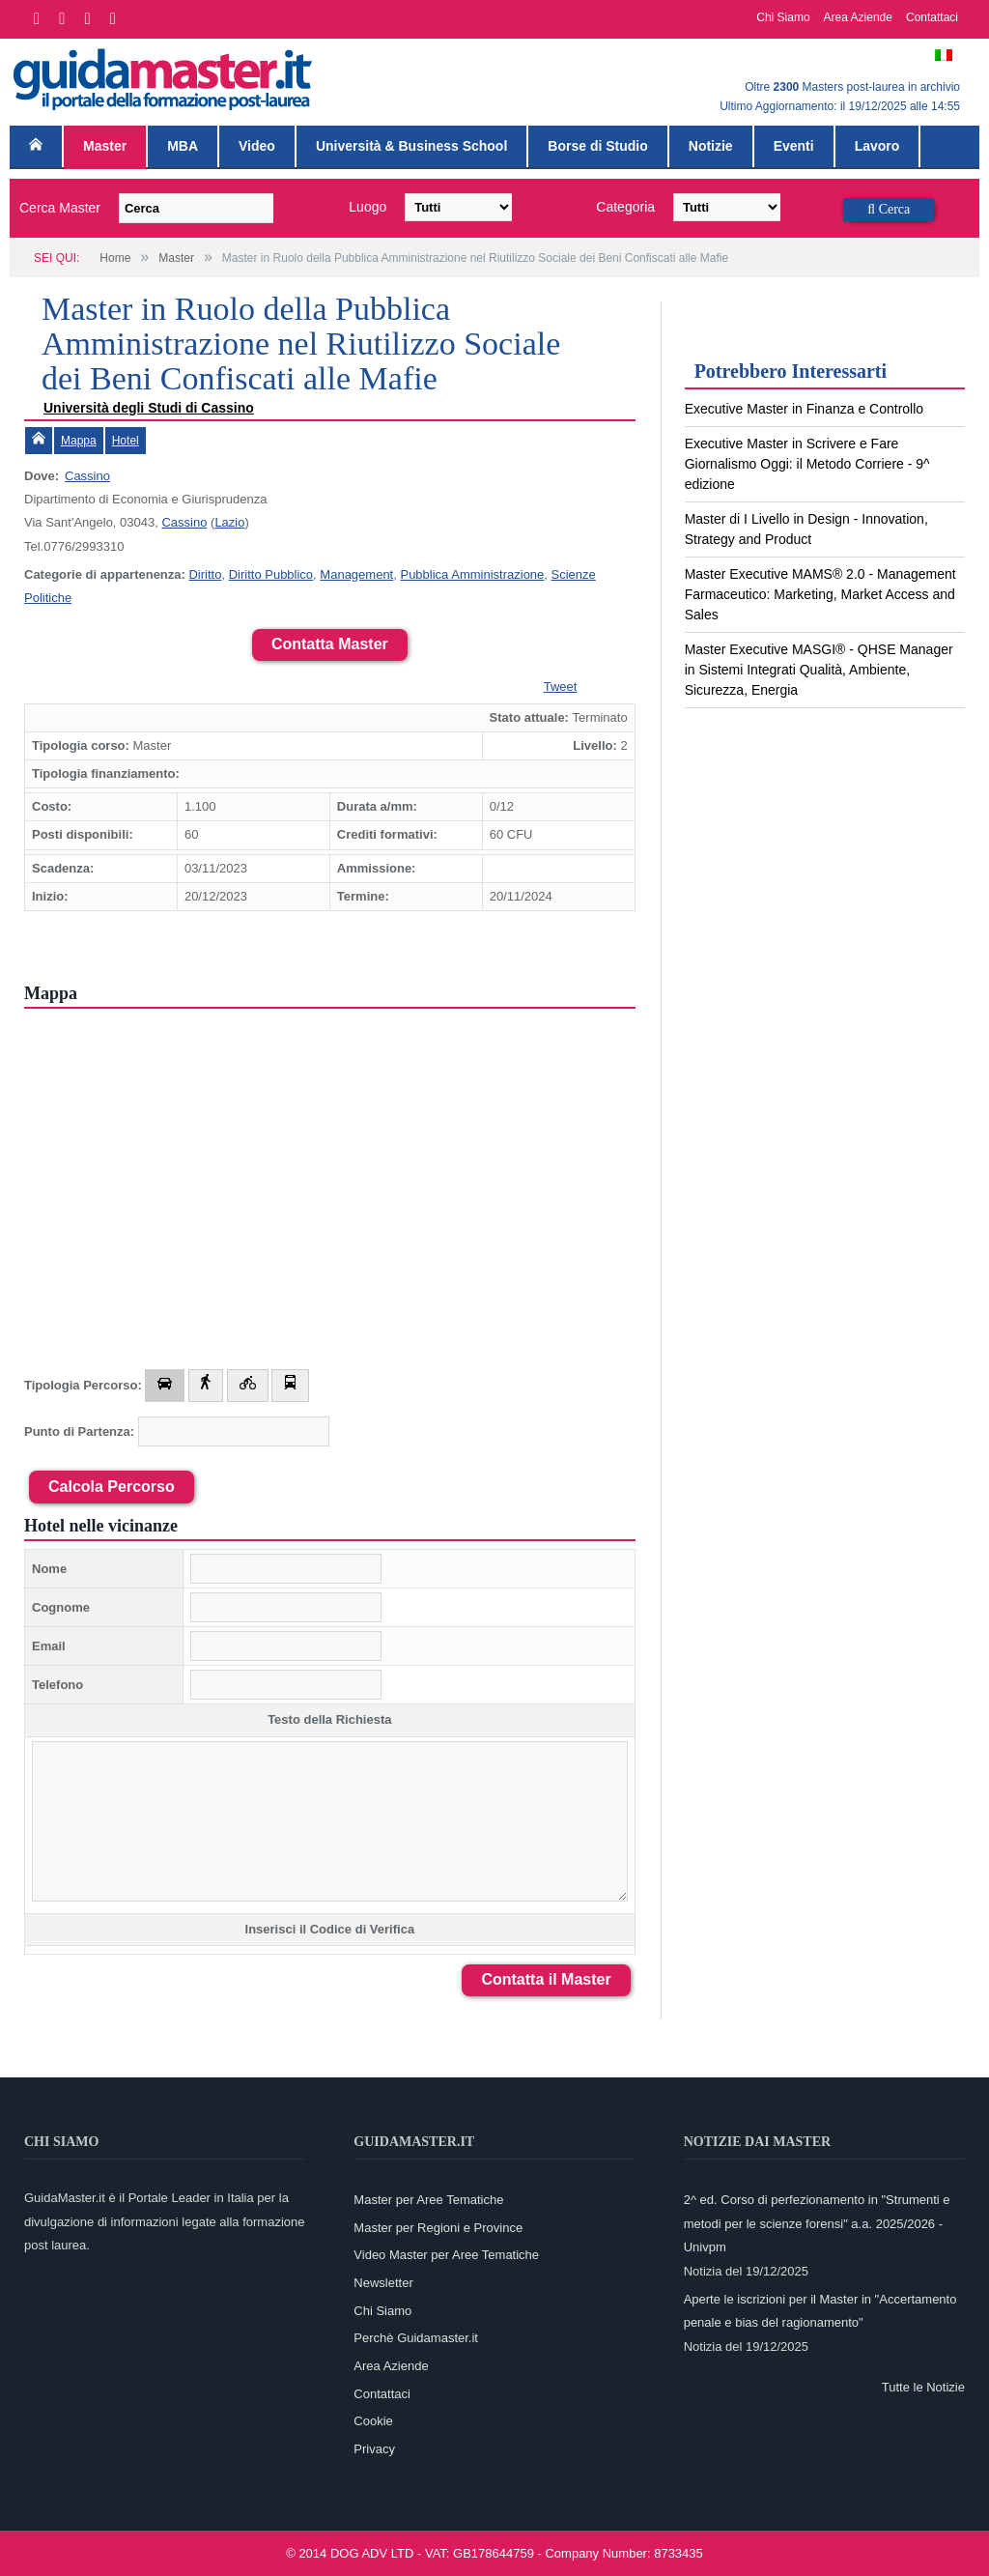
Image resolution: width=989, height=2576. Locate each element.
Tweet (561, 686)
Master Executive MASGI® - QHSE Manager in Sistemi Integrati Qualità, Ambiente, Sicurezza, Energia (819, 670)
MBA (182, 146)
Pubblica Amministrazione (472, 574)
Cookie (372, 2421)
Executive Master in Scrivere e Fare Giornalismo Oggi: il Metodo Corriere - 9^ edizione (807, 464)
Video (257, 146)
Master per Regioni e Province (438, 2227)
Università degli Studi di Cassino (148, 408)
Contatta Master (329, 644)
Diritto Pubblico (271, 574)
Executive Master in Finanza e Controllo (804, 408)
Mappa (79, 440)
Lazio (229, 522)
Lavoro (877, 146)
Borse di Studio (597, 146)
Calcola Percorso (111, 1486)
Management (356, 574)
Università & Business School (411, 146)
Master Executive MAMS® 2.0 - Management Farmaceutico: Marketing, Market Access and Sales (820, 594)
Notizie (711, 146)
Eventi (794, 146)
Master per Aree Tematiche (428, 2199)
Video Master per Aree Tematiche (446, 2254)
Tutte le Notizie (923, 2387)
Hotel (125, 440)
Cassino (87, 476)
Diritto (204, 574)
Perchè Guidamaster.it (415, 2338)
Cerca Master (59, 207)
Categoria (625, 207)
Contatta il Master (545, 1979)
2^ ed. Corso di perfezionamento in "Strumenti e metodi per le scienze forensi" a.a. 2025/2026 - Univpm (817, 2223)
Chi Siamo (782, 17)
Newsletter (382, 2282)
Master (105, 146)
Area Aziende (858, 17)
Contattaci (932, 17)
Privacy (374, 2449)
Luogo (367, 207)
